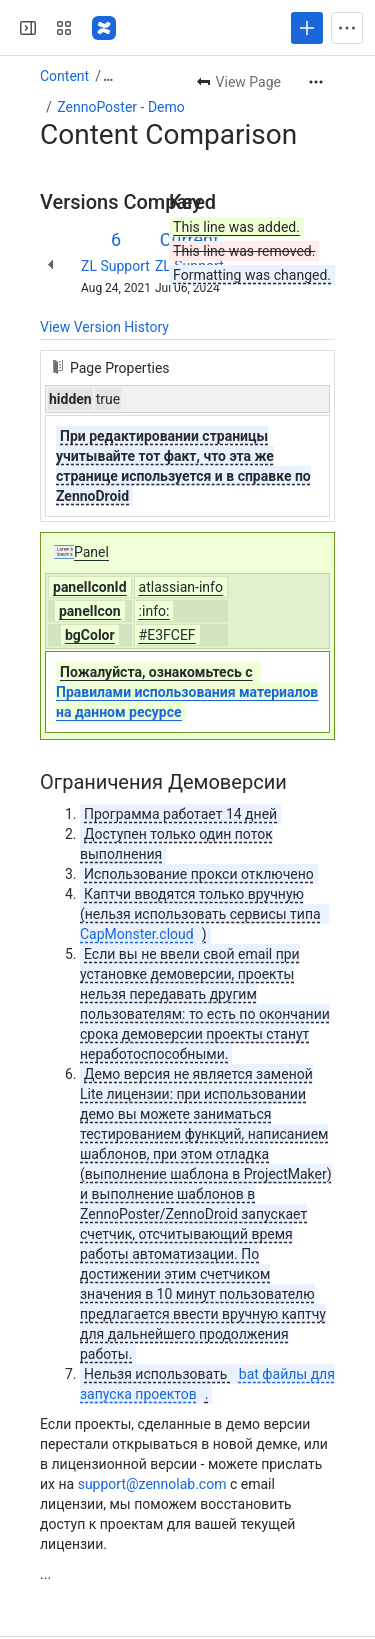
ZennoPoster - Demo (121, 107)
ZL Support (115, 266)
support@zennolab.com (152, 1484)
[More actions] (316, 82)
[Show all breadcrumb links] (108, 76)
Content (64, 76)
